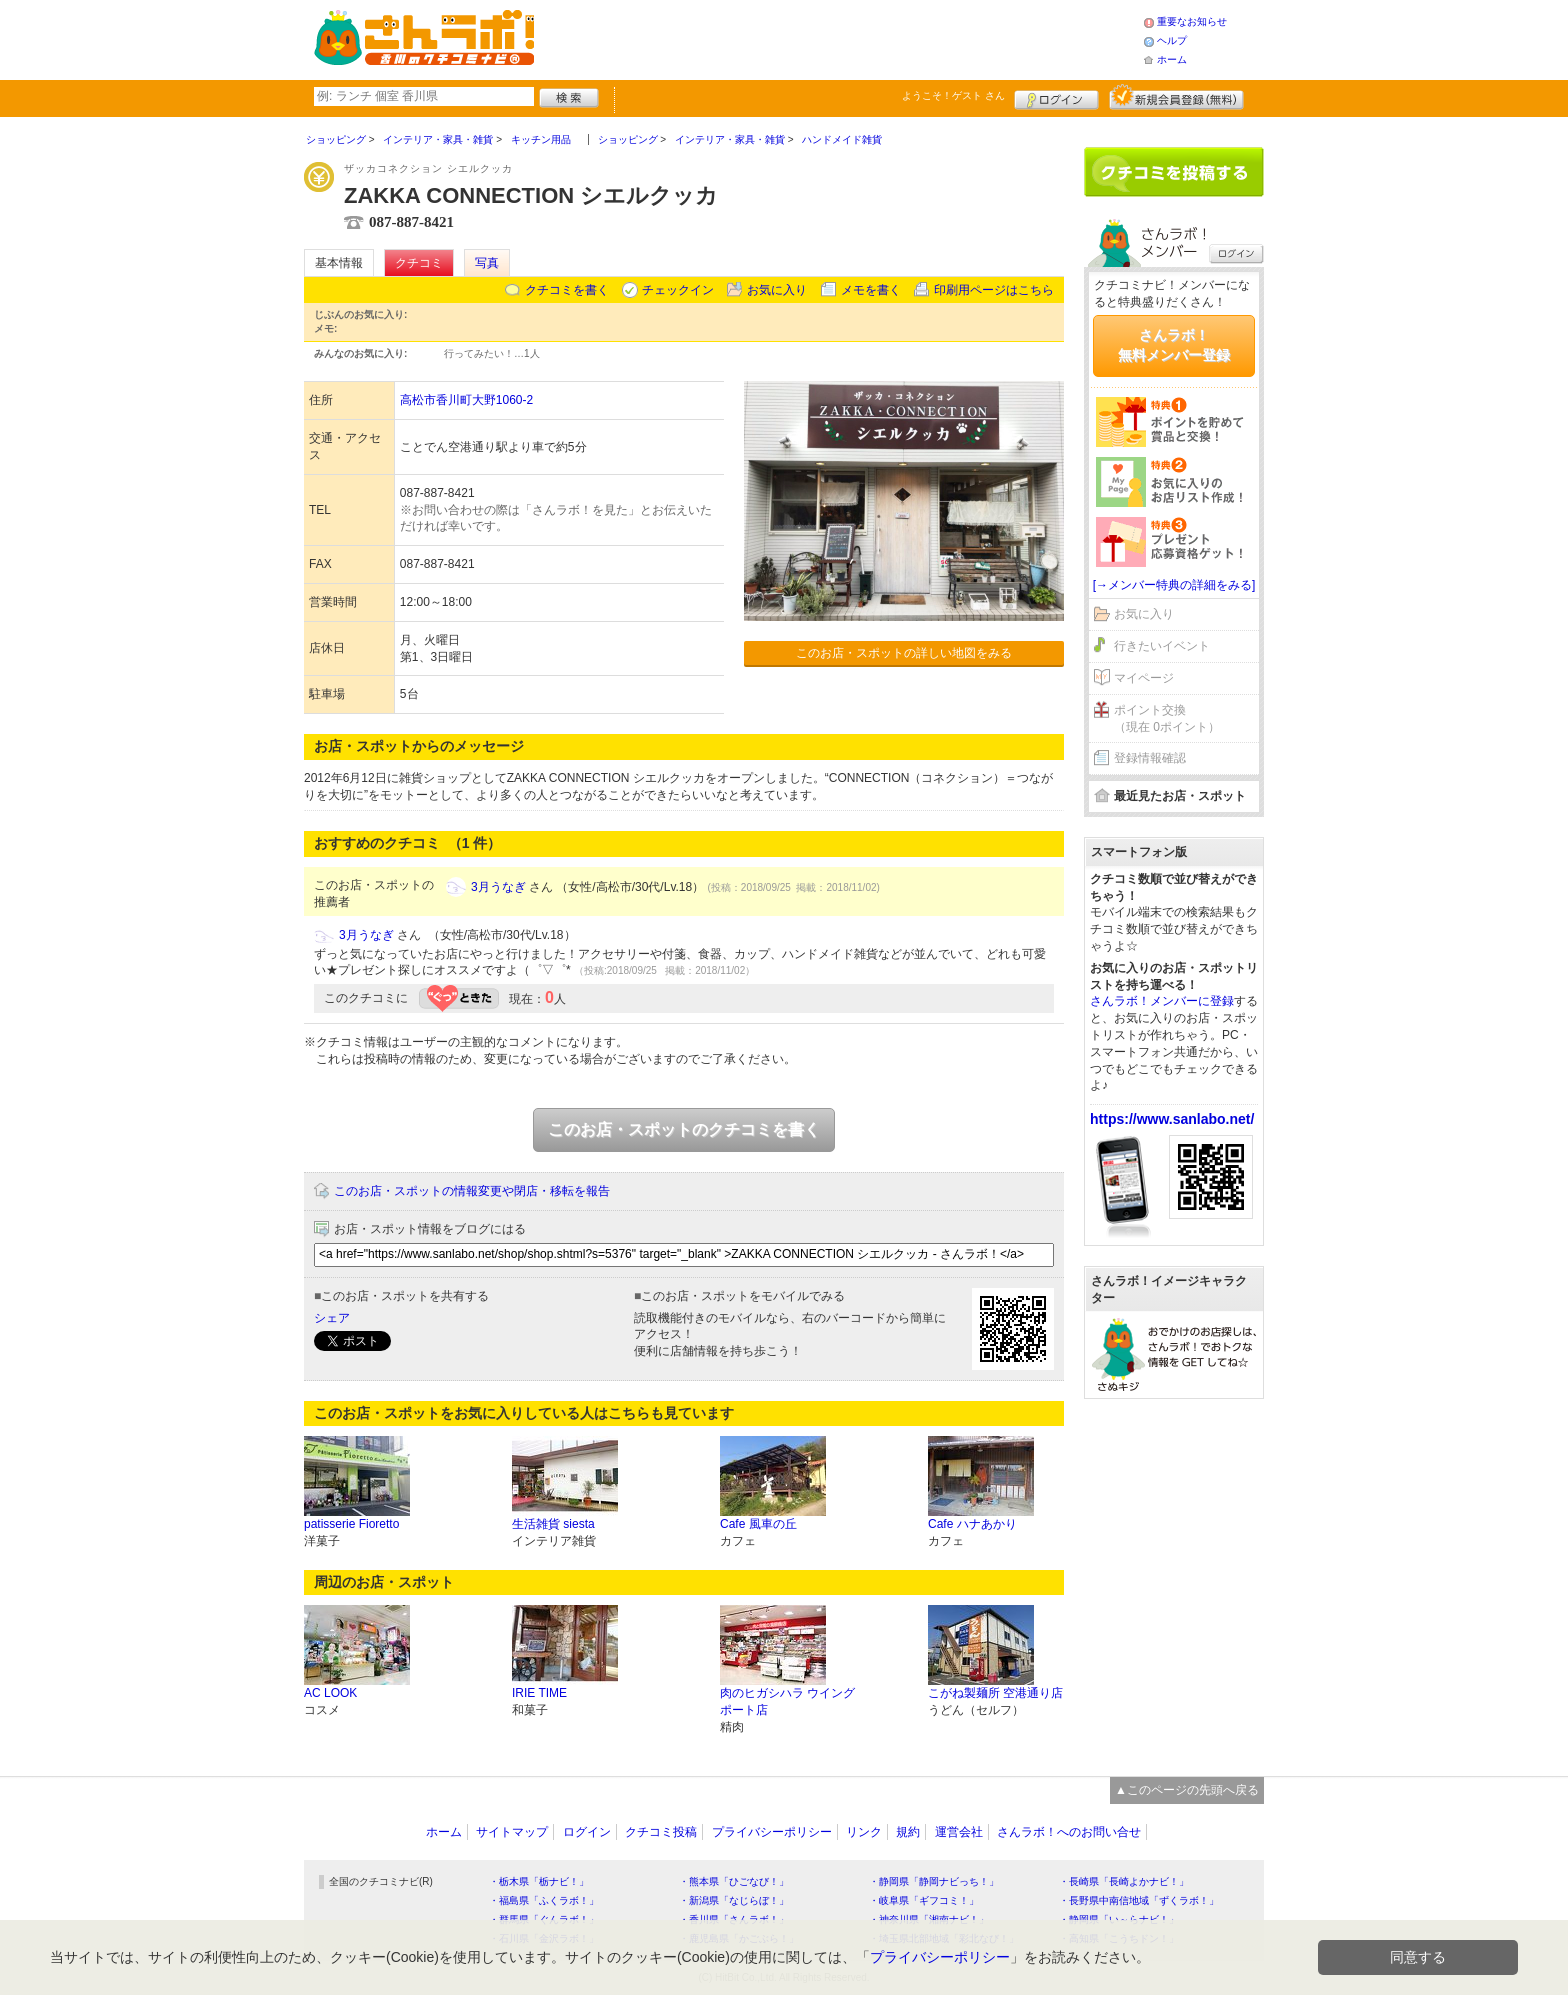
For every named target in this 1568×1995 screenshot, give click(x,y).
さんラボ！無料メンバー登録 (1174, 345)
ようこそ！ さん (953, 95)
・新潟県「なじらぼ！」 (734, 1900)
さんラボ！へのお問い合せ (1069, 1832)
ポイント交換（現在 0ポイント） (1167, 718)
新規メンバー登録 (1176, 97)
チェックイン (678, 290)
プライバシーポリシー (772, 1832)
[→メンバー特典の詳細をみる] (1174, 585)
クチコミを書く (567, 290)
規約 (908, 1832)
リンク (864, 1832)
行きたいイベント (1162, 646)
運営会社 (959, 1832)
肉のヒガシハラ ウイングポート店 (787, 1701)
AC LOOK (330, 1693)
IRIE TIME (539, 1693)
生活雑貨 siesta (553, 1524)
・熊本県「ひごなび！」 (734, 1881)
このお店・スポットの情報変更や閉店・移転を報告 (472, 1191)
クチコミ (419, 263)
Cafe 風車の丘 (758, 1524)
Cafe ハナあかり (972, 1524)
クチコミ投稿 (661, 1832)
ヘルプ (1172, 40)
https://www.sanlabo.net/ (1172, 1119)
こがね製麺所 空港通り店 (995, 1693)
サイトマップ (512, 1832)
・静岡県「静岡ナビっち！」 (934, 1881)
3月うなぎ (498, 887)
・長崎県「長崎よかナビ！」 (1124, 1881)
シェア (332, 1318)
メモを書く (871, 290)
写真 (487, 263)
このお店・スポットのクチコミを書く (684, 1129)
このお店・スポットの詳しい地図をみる (904, 653)
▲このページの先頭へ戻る (1187, 1790)
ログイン (1056, 97)
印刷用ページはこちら (994, 290)
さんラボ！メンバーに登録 (1162, 1001)
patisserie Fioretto (351, 1524)
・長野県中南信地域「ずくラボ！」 (1139, 1900)
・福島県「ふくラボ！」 (544, 1900)
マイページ (1144, 678)
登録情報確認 (1150, 758)
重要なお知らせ (1192, 21)
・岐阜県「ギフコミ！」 (924, 1900)
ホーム (1172, 59)
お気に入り (777, 290)
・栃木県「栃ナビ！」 (539, 1881)
